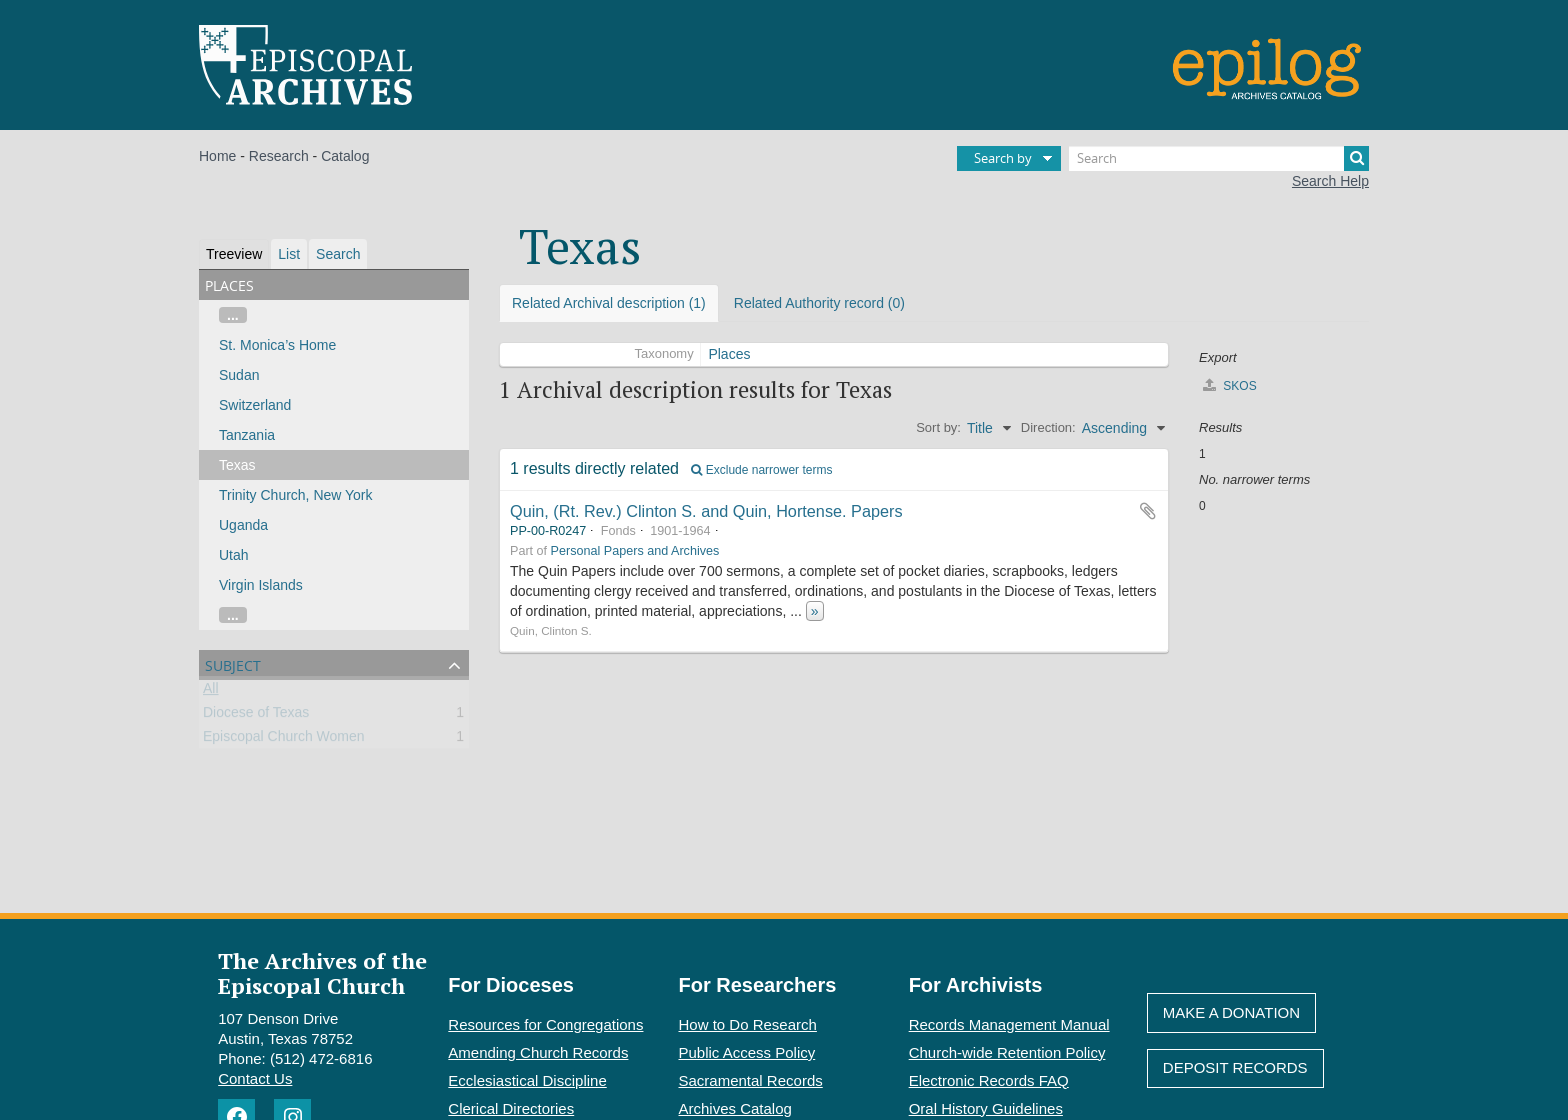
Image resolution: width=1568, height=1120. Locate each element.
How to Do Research (748, 1024)
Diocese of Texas (256, 716)
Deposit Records (1235, 1067)
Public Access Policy (747, 1052)
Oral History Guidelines (986, 1108)
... (233, 315)
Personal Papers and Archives (635, 551)
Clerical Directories (511, 1108)
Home (217, 156)
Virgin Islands (261, 585)
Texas (237, 465)
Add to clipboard (1148, 511)
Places (729, 354)
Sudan (239, 375)
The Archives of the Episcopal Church (322, 973)
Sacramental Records (751, 1080)
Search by (1003, 158)
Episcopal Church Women (284, 740)
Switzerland (255, 405)
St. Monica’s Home (277, 345)
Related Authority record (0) (819, 303)
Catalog (345, 156)
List (289, 254)
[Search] (1219, 158)
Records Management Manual (1009, 1024)
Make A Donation (1231, 1012)
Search (338, 254)
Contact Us (255, 1078)
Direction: (1048, 427)
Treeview (234, 254)
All (211, 692)
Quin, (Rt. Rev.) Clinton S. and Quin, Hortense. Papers (706, 511)
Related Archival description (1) (609, 303)
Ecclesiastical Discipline (527, 1080)
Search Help (1330, 181)
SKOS (1230, 385)
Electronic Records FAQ (989, 1080)
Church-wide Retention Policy (1007, 1052)
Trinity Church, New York (296, 495)
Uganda (243, 525)
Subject (233, 663)
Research (279, 156)
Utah (234, 555)
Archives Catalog (735, 1108)
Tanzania (247, 435)
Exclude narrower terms (761, 470)
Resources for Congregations (545, 1024)
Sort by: (938, 427)
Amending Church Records (538, 1052)
